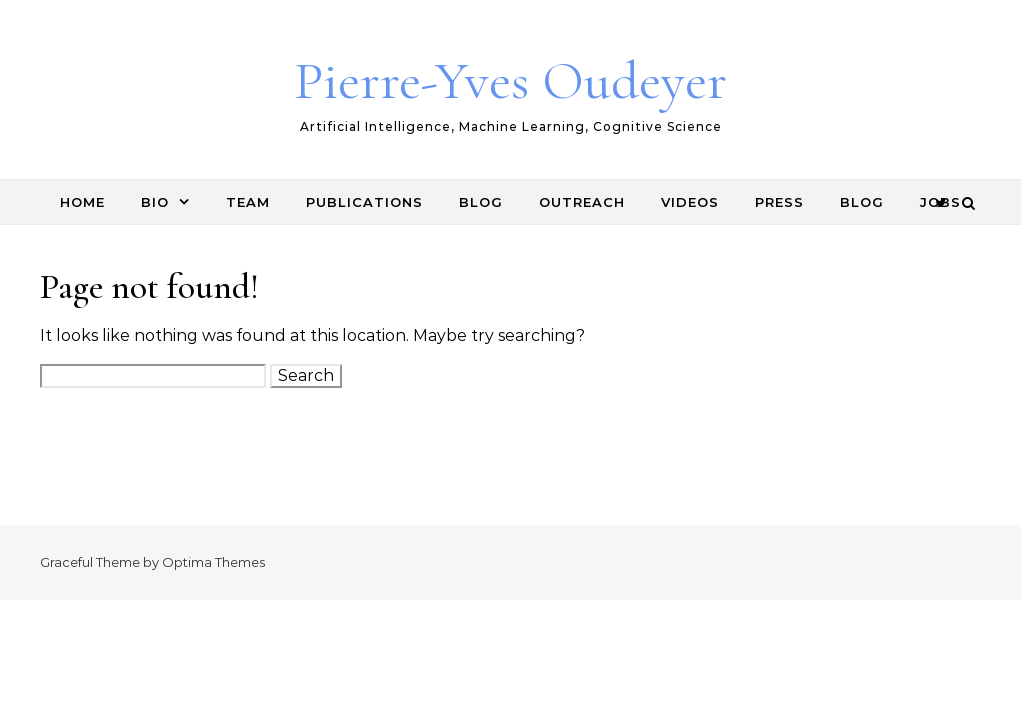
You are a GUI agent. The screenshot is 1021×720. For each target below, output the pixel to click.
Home (82, 202)
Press (779, 202)
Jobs (940, 202)
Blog (481, 202)
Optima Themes (213, 562)
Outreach (582, 202)
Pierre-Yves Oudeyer (510, 80)
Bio (155, 202)
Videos (690, 202)
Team (248, 202)
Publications (364, 202)
